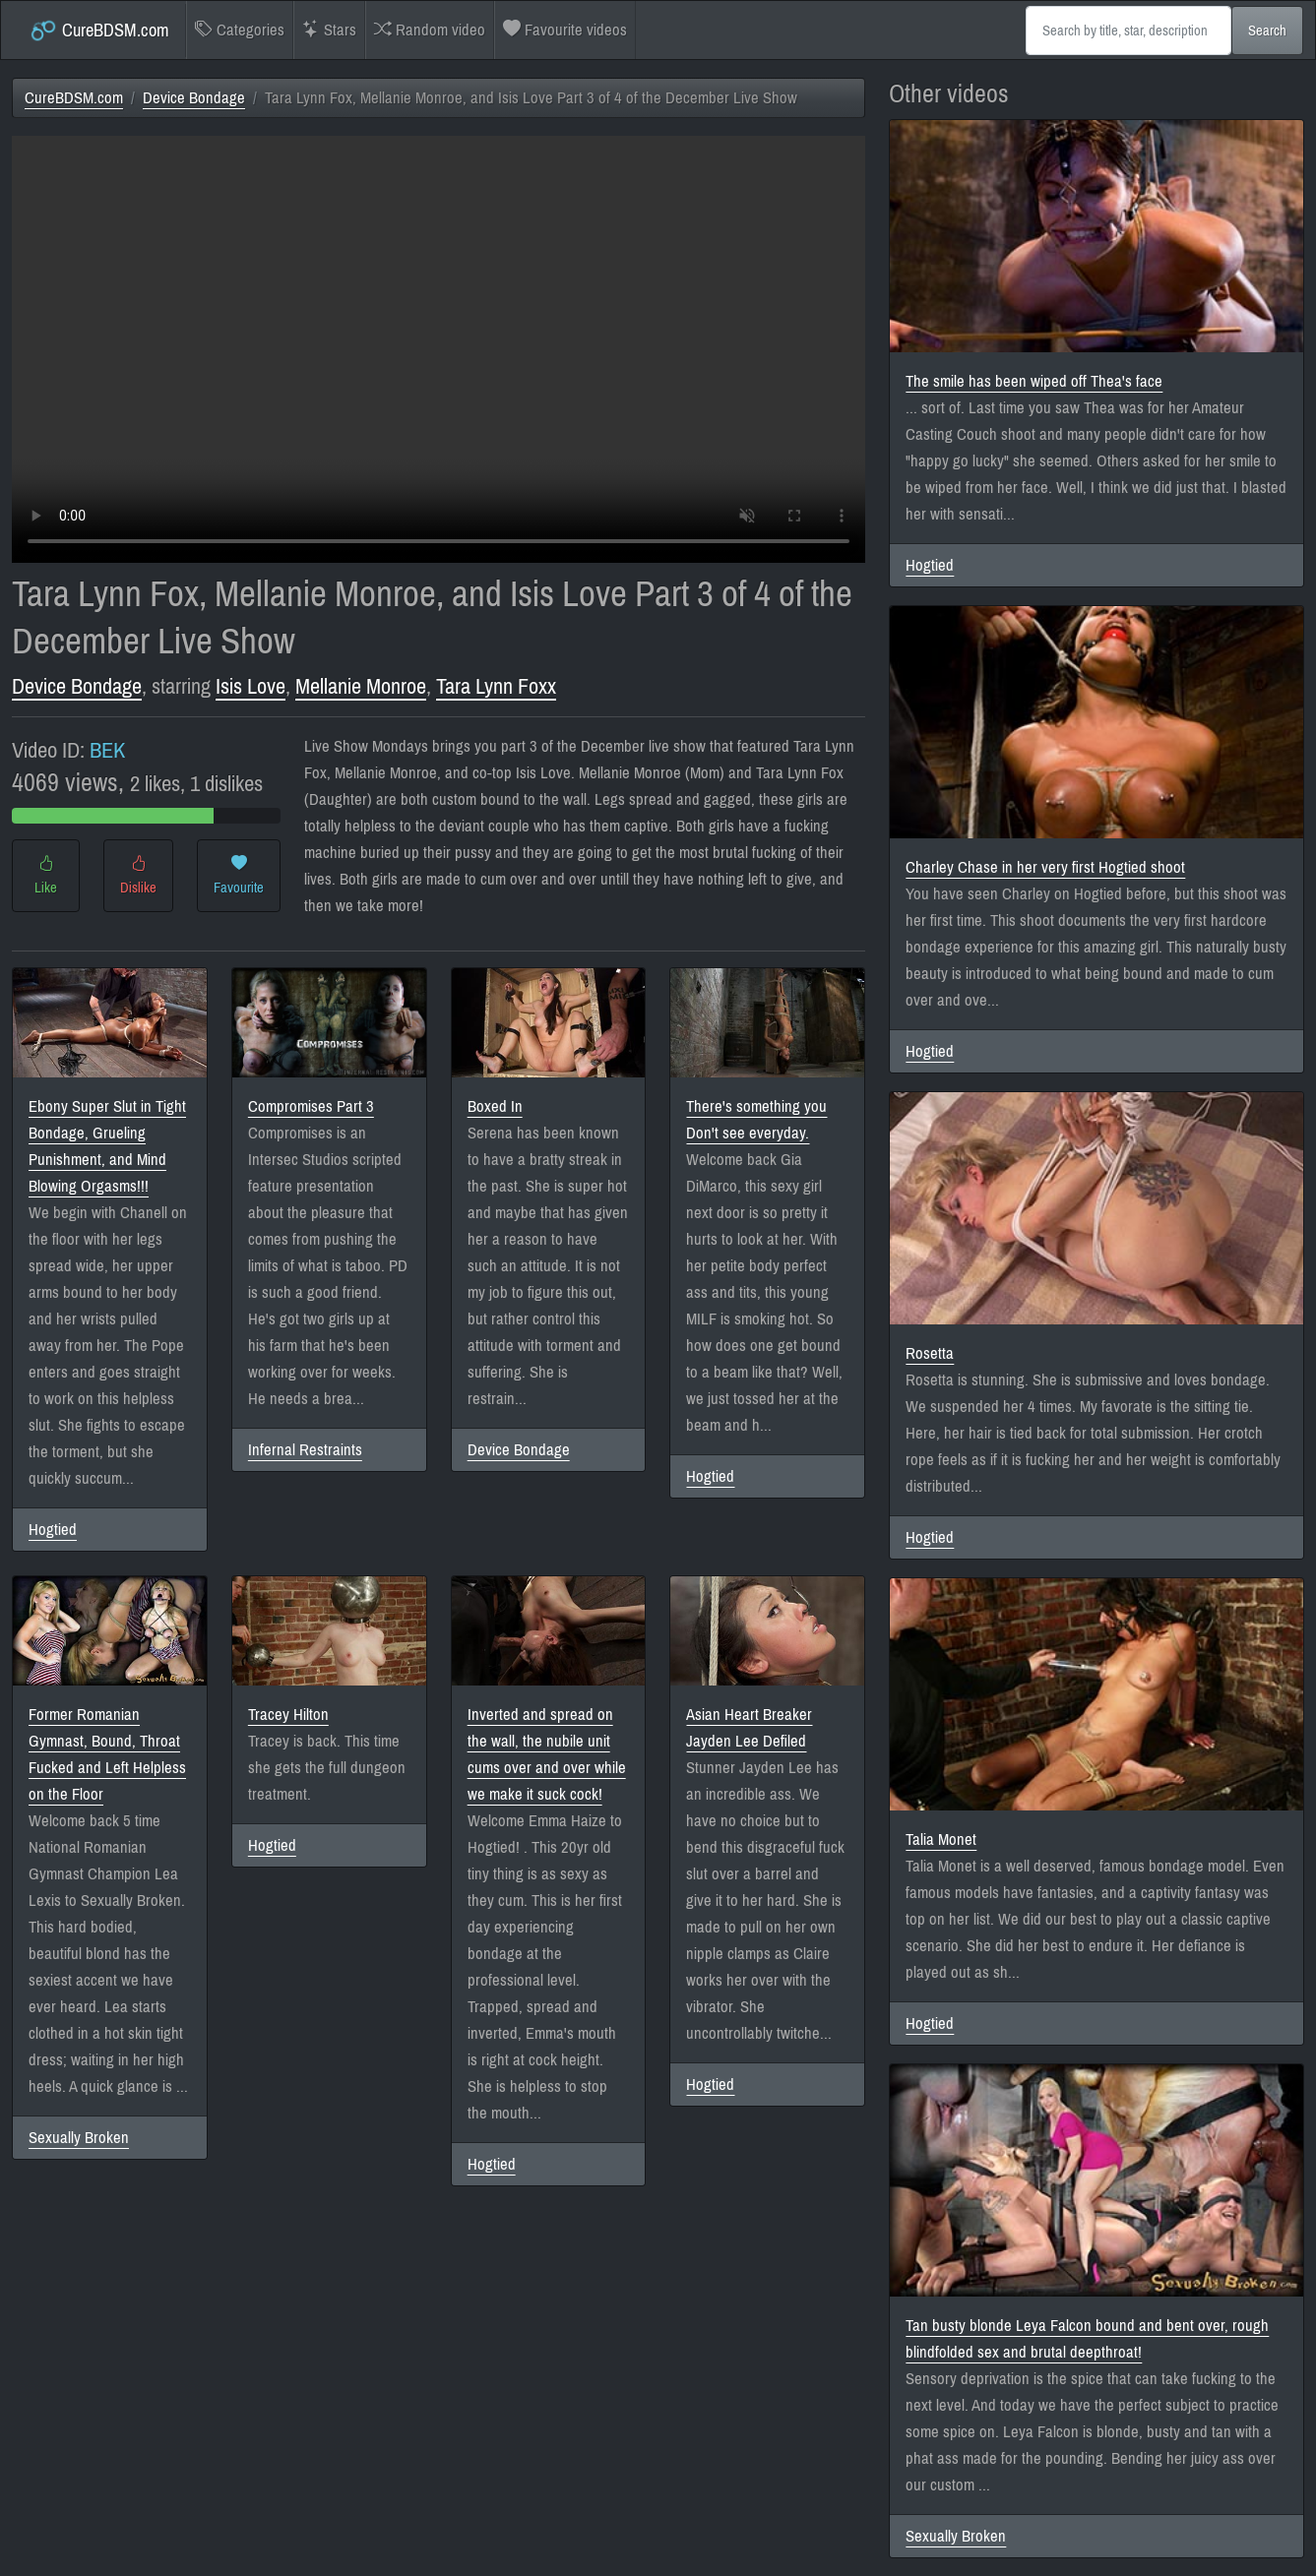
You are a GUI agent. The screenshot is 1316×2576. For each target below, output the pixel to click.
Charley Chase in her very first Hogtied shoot (1045, 867)
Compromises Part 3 (311, 1106)
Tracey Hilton (288, 1714)
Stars (329, 30)
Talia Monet (941, 1839)
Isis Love (250, 686)
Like (45, 875)
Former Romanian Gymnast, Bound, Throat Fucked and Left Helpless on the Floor (107, 1754)
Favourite (239, 875)
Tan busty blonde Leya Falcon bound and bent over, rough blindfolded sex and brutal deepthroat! (1087, 2338)
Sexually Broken (79, 2137)
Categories (239, 30)
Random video (429, 30)
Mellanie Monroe (360, 686)
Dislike (138, 875)
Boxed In (495, 1106)
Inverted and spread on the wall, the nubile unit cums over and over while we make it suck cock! (547, 1754)
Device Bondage (194, 98)
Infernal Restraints (305, 1450)
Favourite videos (565, 30)
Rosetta (930, 1353)
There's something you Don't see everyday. (756, 1119)
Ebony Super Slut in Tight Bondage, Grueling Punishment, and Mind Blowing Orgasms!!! (107, 1146)
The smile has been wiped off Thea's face (1034, 381)
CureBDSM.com (99, 30)
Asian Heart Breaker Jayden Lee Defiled (749, 1727)
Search (1267, 30)
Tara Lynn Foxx (496, 686)
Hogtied (53, 1529)
